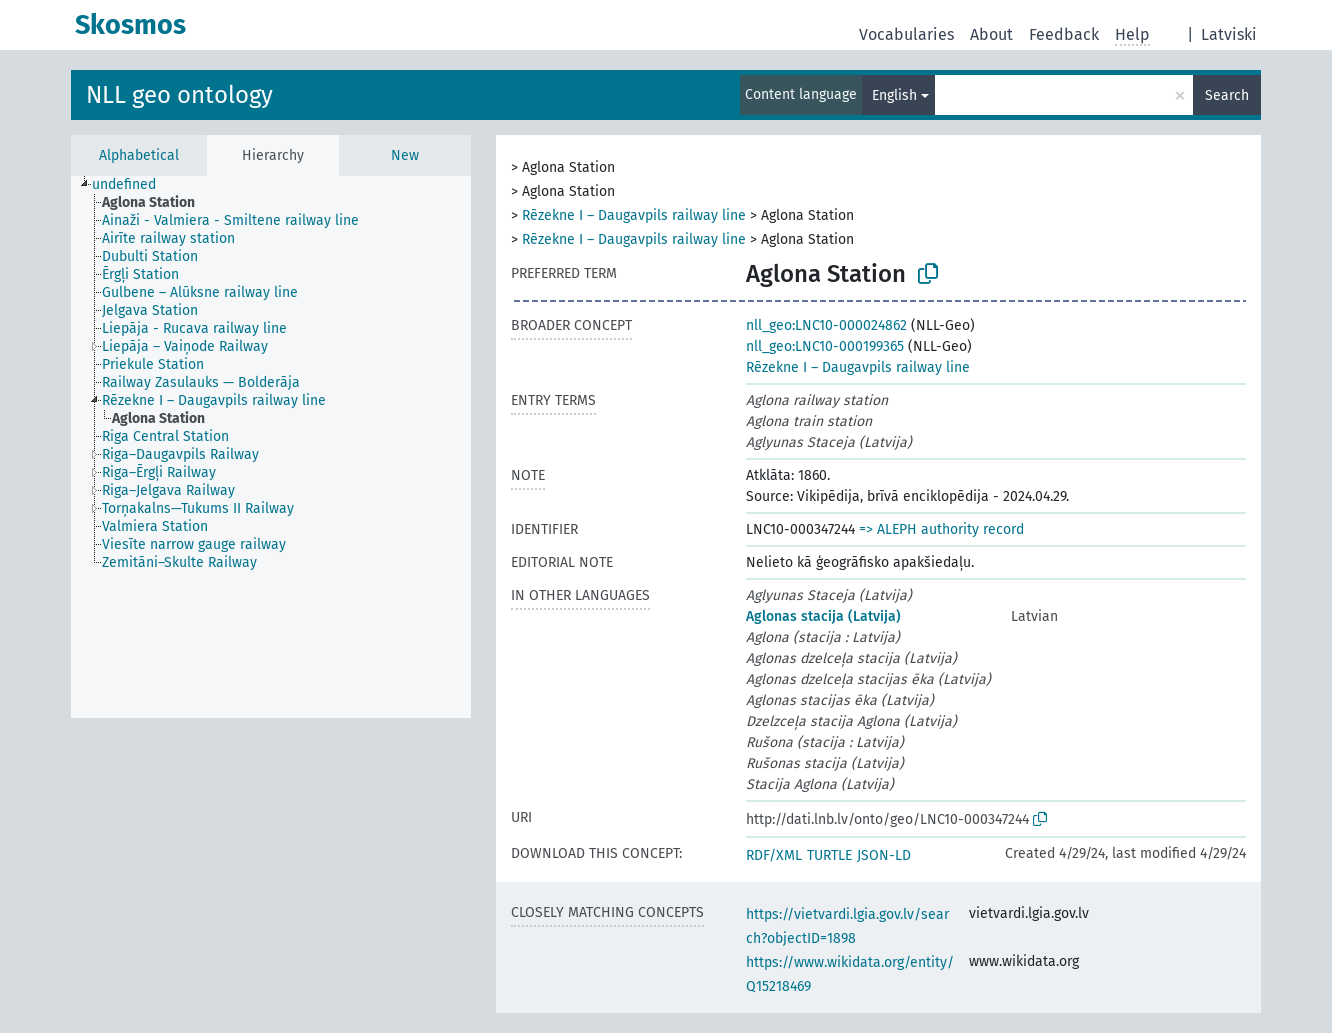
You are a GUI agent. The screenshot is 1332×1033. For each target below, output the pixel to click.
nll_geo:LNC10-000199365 (825, 346)
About (991, 34)
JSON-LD (884, 855)
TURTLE (829, 855)
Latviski (1229, 34)
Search (1227, 95)
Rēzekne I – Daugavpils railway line (634, 215)
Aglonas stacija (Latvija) (823, 616)
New (405, 155)
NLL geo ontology (179, 95)
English (894, 95)
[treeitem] (132, 185)
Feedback (1064, 34)
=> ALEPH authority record (941, 529)
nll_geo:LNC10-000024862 (826, 325)
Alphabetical (139, 155)
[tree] (271, 447)
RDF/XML (774, 855)
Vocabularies (906, 34)
